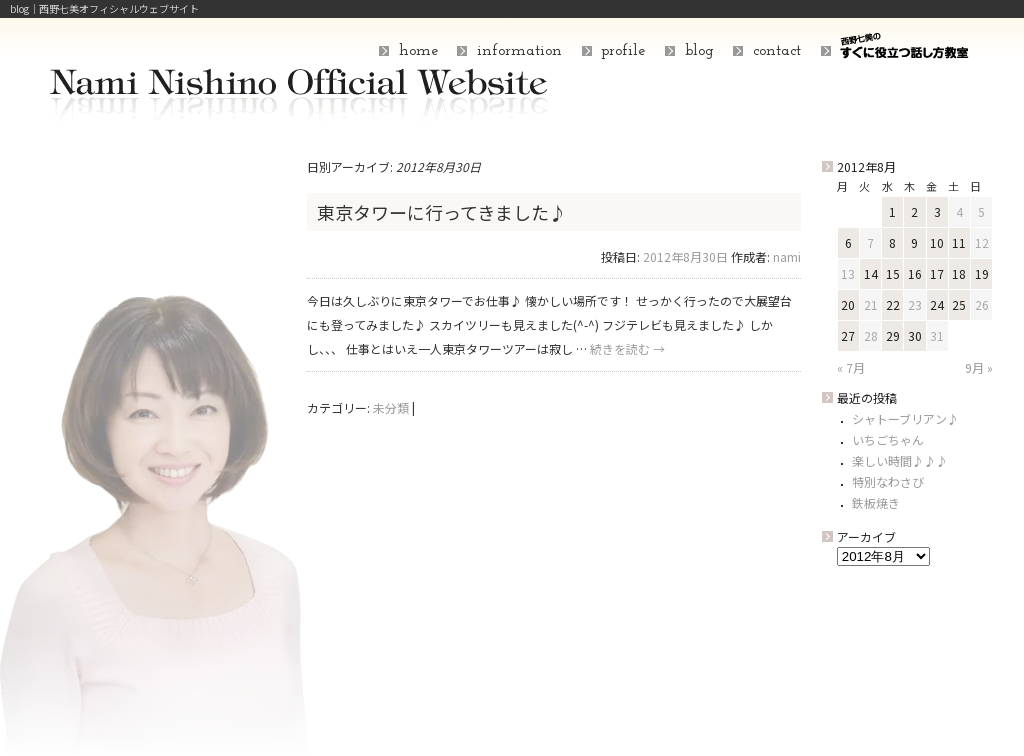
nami (787, 256)
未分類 (391, 407)
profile (623, 51)
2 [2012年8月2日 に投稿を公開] (914, 211)
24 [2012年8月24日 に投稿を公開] (937, 304)
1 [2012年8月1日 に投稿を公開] (892, 211)
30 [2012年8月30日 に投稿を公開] (915, 335)
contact (777, 51)
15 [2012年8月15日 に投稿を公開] (893, 273)
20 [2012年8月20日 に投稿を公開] (848, 304)
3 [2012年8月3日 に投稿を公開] (937, 211)
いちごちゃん (888, 439)
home (418, 51)
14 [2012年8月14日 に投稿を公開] (871, 273)
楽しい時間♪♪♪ (900, 460)
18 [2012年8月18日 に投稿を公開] (959, 273)
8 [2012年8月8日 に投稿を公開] (892, 242)
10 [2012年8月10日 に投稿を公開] (937, 242)
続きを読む (627, 348)
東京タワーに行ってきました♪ (442, 212)
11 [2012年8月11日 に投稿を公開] (959, 242)
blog (699, 51)
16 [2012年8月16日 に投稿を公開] (915, 273)
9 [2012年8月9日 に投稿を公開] (914, 242)
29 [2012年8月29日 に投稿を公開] (893, 335)
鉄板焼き (876, 502)
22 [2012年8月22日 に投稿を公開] (893, 304)
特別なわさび (888, 481)
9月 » (979, 367)
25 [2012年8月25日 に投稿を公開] (959, 304)
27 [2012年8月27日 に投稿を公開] (848, 335)
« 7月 (851, 367)
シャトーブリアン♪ (905, 418)
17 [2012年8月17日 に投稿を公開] (937, 273)
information (519, 51)
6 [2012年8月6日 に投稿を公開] (848, 242)
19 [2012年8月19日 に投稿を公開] (982, 273)
